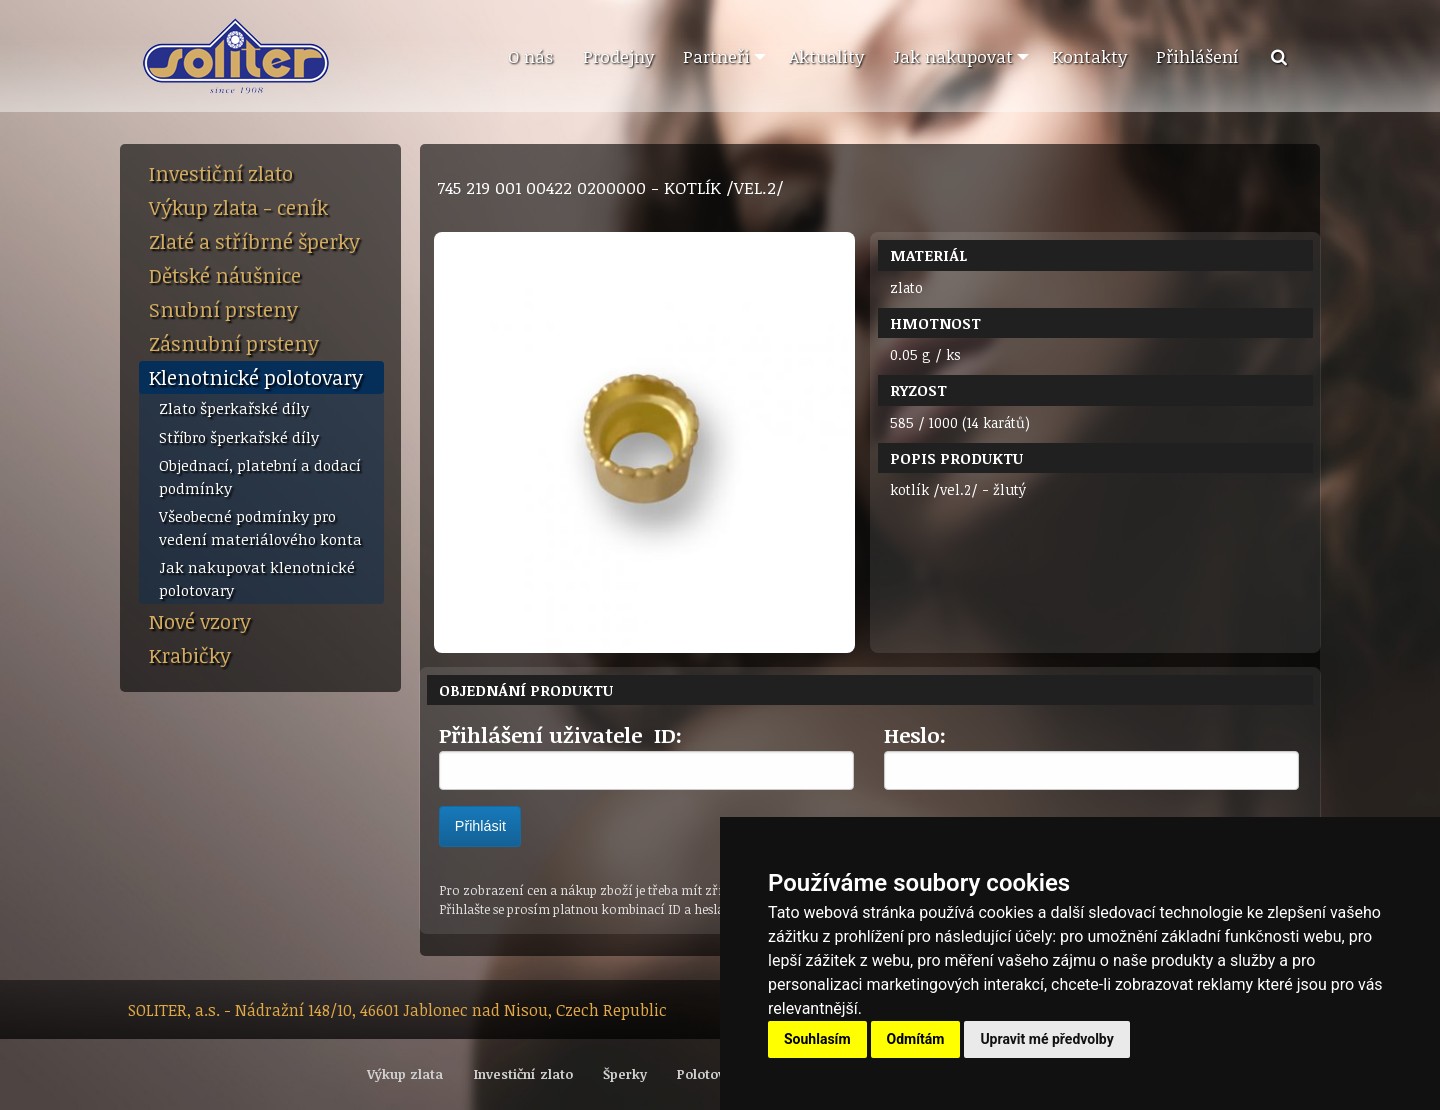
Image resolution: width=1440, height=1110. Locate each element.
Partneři (716, 56)
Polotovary (711, 1074)
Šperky (625, 1074)
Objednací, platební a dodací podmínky (260, 476)
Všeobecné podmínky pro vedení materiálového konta (260, 527)
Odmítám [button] (916, 1039)
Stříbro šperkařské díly (239, 437)
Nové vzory (200, 621)
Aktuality (826, 56)
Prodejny (618, 56)
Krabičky (190, 655)
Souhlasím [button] (817, 1039)
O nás (530, 56)
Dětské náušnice (225, 275)
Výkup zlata (405, 1074)
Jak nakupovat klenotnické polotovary (257, 578)
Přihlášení (1197, 56)
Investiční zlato (221, 173)
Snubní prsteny (223, 309)
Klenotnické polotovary (256, 377)
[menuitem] (530, 57)
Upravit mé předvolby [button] (1046, 1039)
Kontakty (1089, 56)
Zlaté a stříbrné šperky (254, 241)
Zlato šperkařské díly (234, 408)
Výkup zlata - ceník (238, 207)
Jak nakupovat (953, 56)
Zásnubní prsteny (234, 343)
